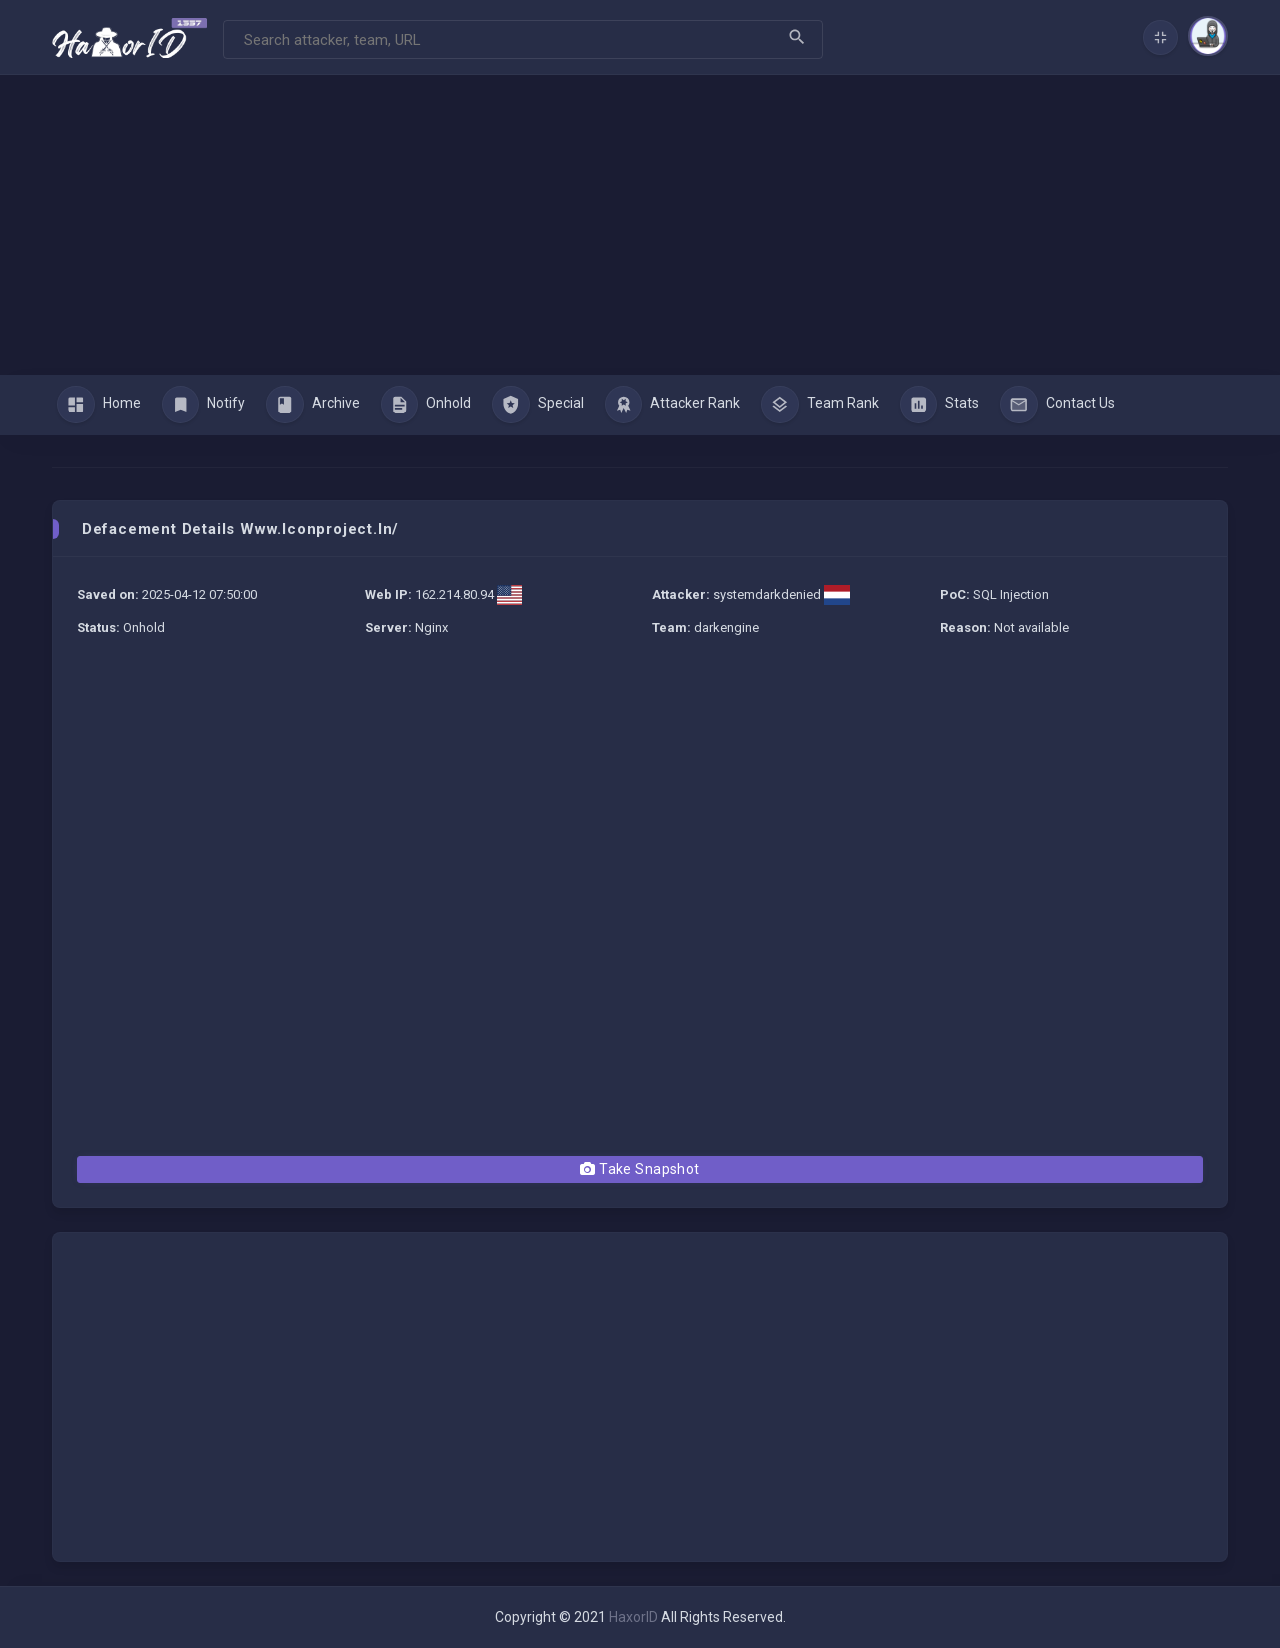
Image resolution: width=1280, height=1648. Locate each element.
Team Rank (820, 405)
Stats (940, 405)
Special (538, 405)
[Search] (523, 39)
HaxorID (633, 1617)
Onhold (426, 405)
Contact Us (1057, 405)
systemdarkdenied (767, 594)
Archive (313, 405)
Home (99, 405)
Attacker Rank (673, 405)
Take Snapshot (639, 1169)
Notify (204, 405)
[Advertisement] (640, 225)
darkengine (726, 627)
